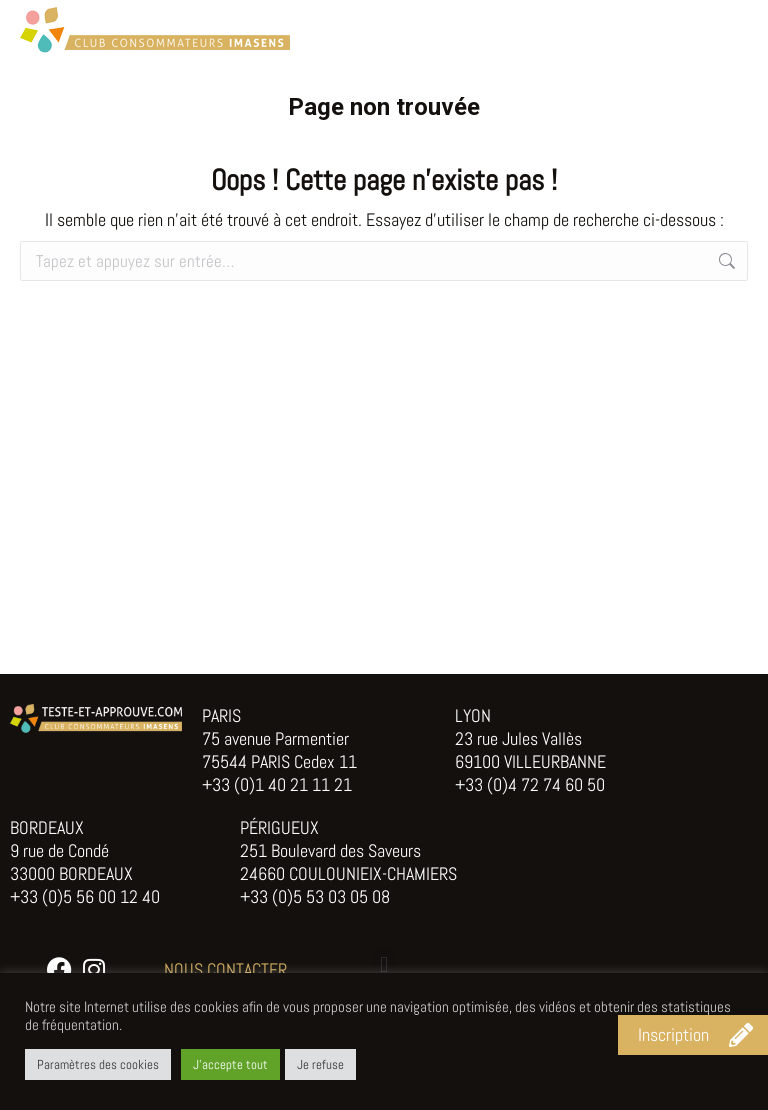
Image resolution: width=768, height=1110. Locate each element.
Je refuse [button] (320, 1064)
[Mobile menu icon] (728, 30)
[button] (383, 964)
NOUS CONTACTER (225, 969)
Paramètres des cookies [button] (98, 1064)
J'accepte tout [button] (230, 1064)
